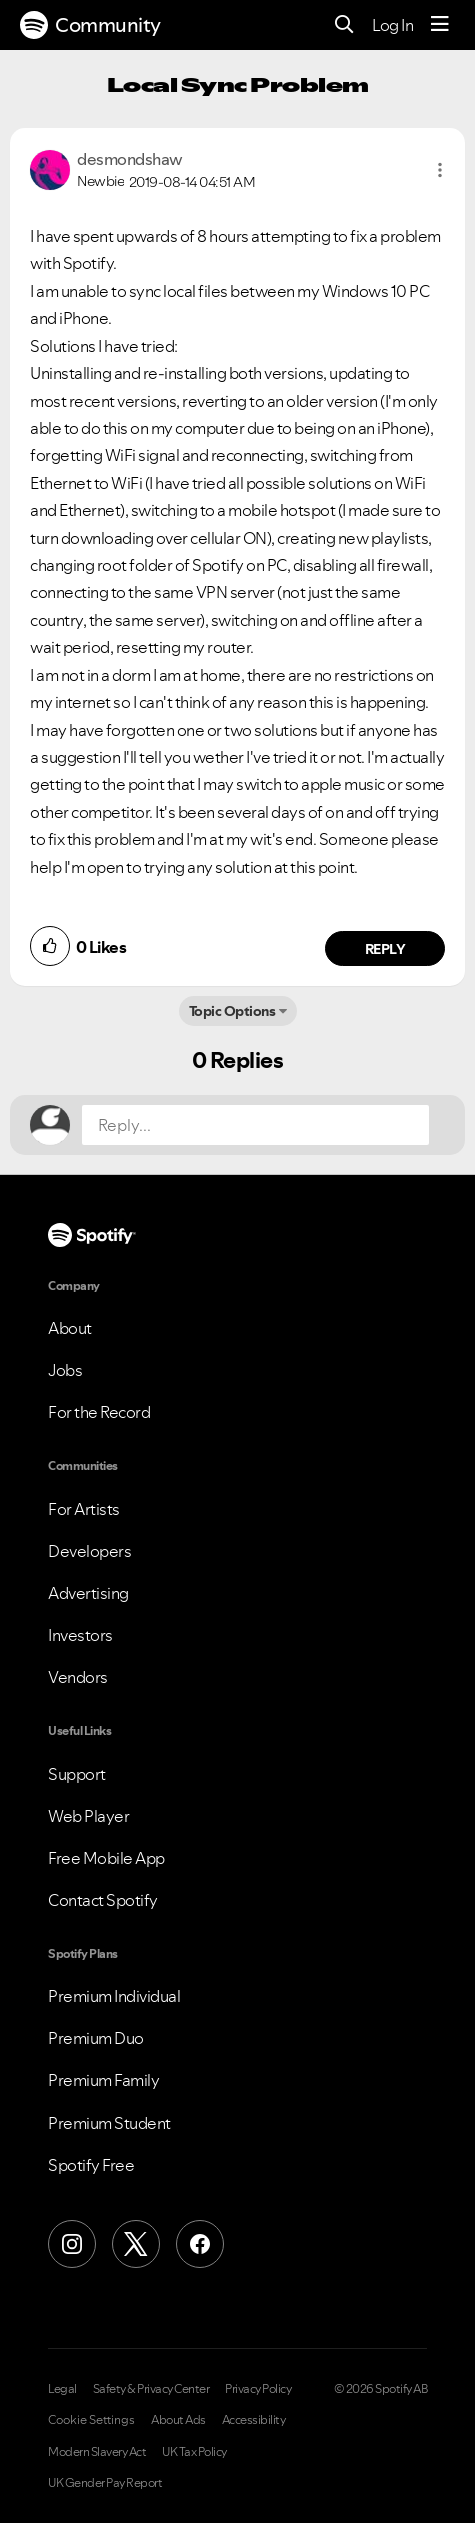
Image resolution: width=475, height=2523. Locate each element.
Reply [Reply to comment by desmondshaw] (385, 949)
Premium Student (109, 2123)
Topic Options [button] (232, 1011)
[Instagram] (72, 2244)
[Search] (344, 25)
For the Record (99, 1412)
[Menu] (440, 25)
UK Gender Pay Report (105, 2483)
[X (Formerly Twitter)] (136, 2244)
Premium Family (103, 2080)
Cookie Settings (91, 2420)
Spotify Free (91, 2165)
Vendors (78, 1677)
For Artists (84, 1509)
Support (77, 1774)
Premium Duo (96, 2038)
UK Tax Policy (194, 2452)
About (70, 1328)
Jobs (65, 1370)
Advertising (88, 1593)
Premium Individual (114, 1996)
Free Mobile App (106, 1858)
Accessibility (254, 2420)
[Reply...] (255, 1125)
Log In (392, 25)
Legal (62, 2389)
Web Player (88, 1816)
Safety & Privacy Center (151, 2389)
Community (90, 25)
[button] (440, 170)
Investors (80, 1635)
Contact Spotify (103, 1900)
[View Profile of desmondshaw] (130, 159)
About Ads (178, 2420)
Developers (89, 1551)
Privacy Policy (258, 2389)
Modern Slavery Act (97, 2452)
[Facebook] (200, 2244)
